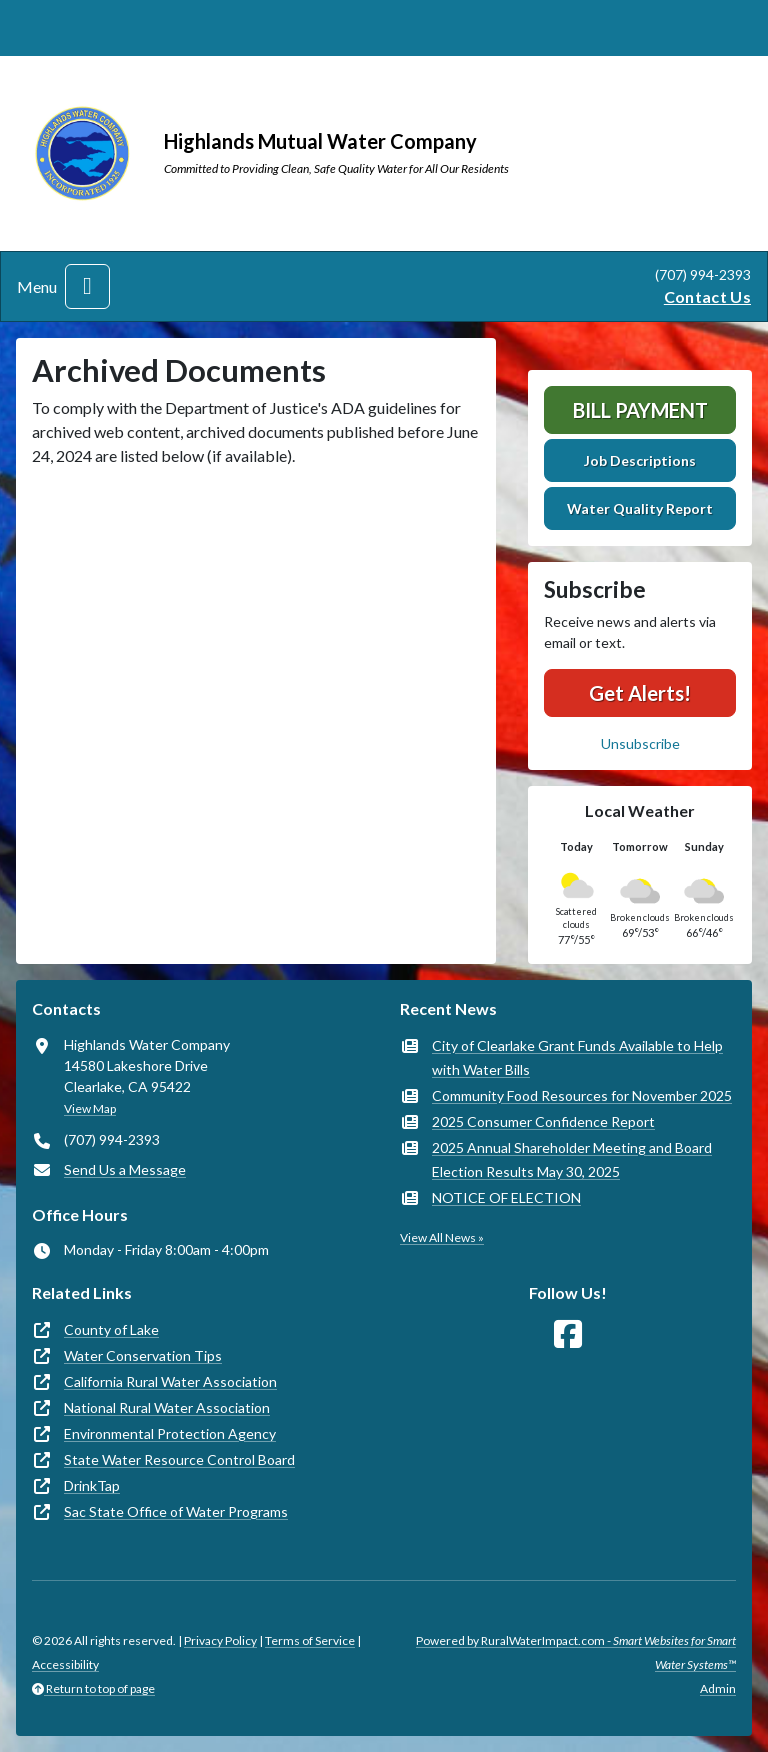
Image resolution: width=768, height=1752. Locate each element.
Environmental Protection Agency (170, 1433)
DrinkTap (92, 1485)
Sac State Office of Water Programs (176, 1511)
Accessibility (65, 1664)
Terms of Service (310, 1640)
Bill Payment (640, 410)
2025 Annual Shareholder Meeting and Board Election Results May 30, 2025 (572, 1159)
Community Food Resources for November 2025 (582, 1095)
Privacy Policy (220, 1640)
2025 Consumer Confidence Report (543, 1121)
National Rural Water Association (167, 1407)
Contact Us (707, 296)
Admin (718, 1688)
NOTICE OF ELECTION (506, 1197)
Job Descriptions (640, 460)
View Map (90, 1108)
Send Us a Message (125, 1169)
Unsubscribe (640, 743)
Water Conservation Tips (143, 1355)
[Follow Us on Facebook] (568, 1334)
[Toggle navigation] (87, 286)
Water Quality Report (640, 508)
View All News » (442, 1237)
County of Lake (111, 1329)
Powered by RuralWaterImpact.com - (576, 1652)
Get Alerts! (640, 693)
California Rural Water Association (170, 1381)
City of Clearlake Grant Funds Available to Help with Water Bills (577, 1057)
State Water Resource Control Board (179, 1459)
